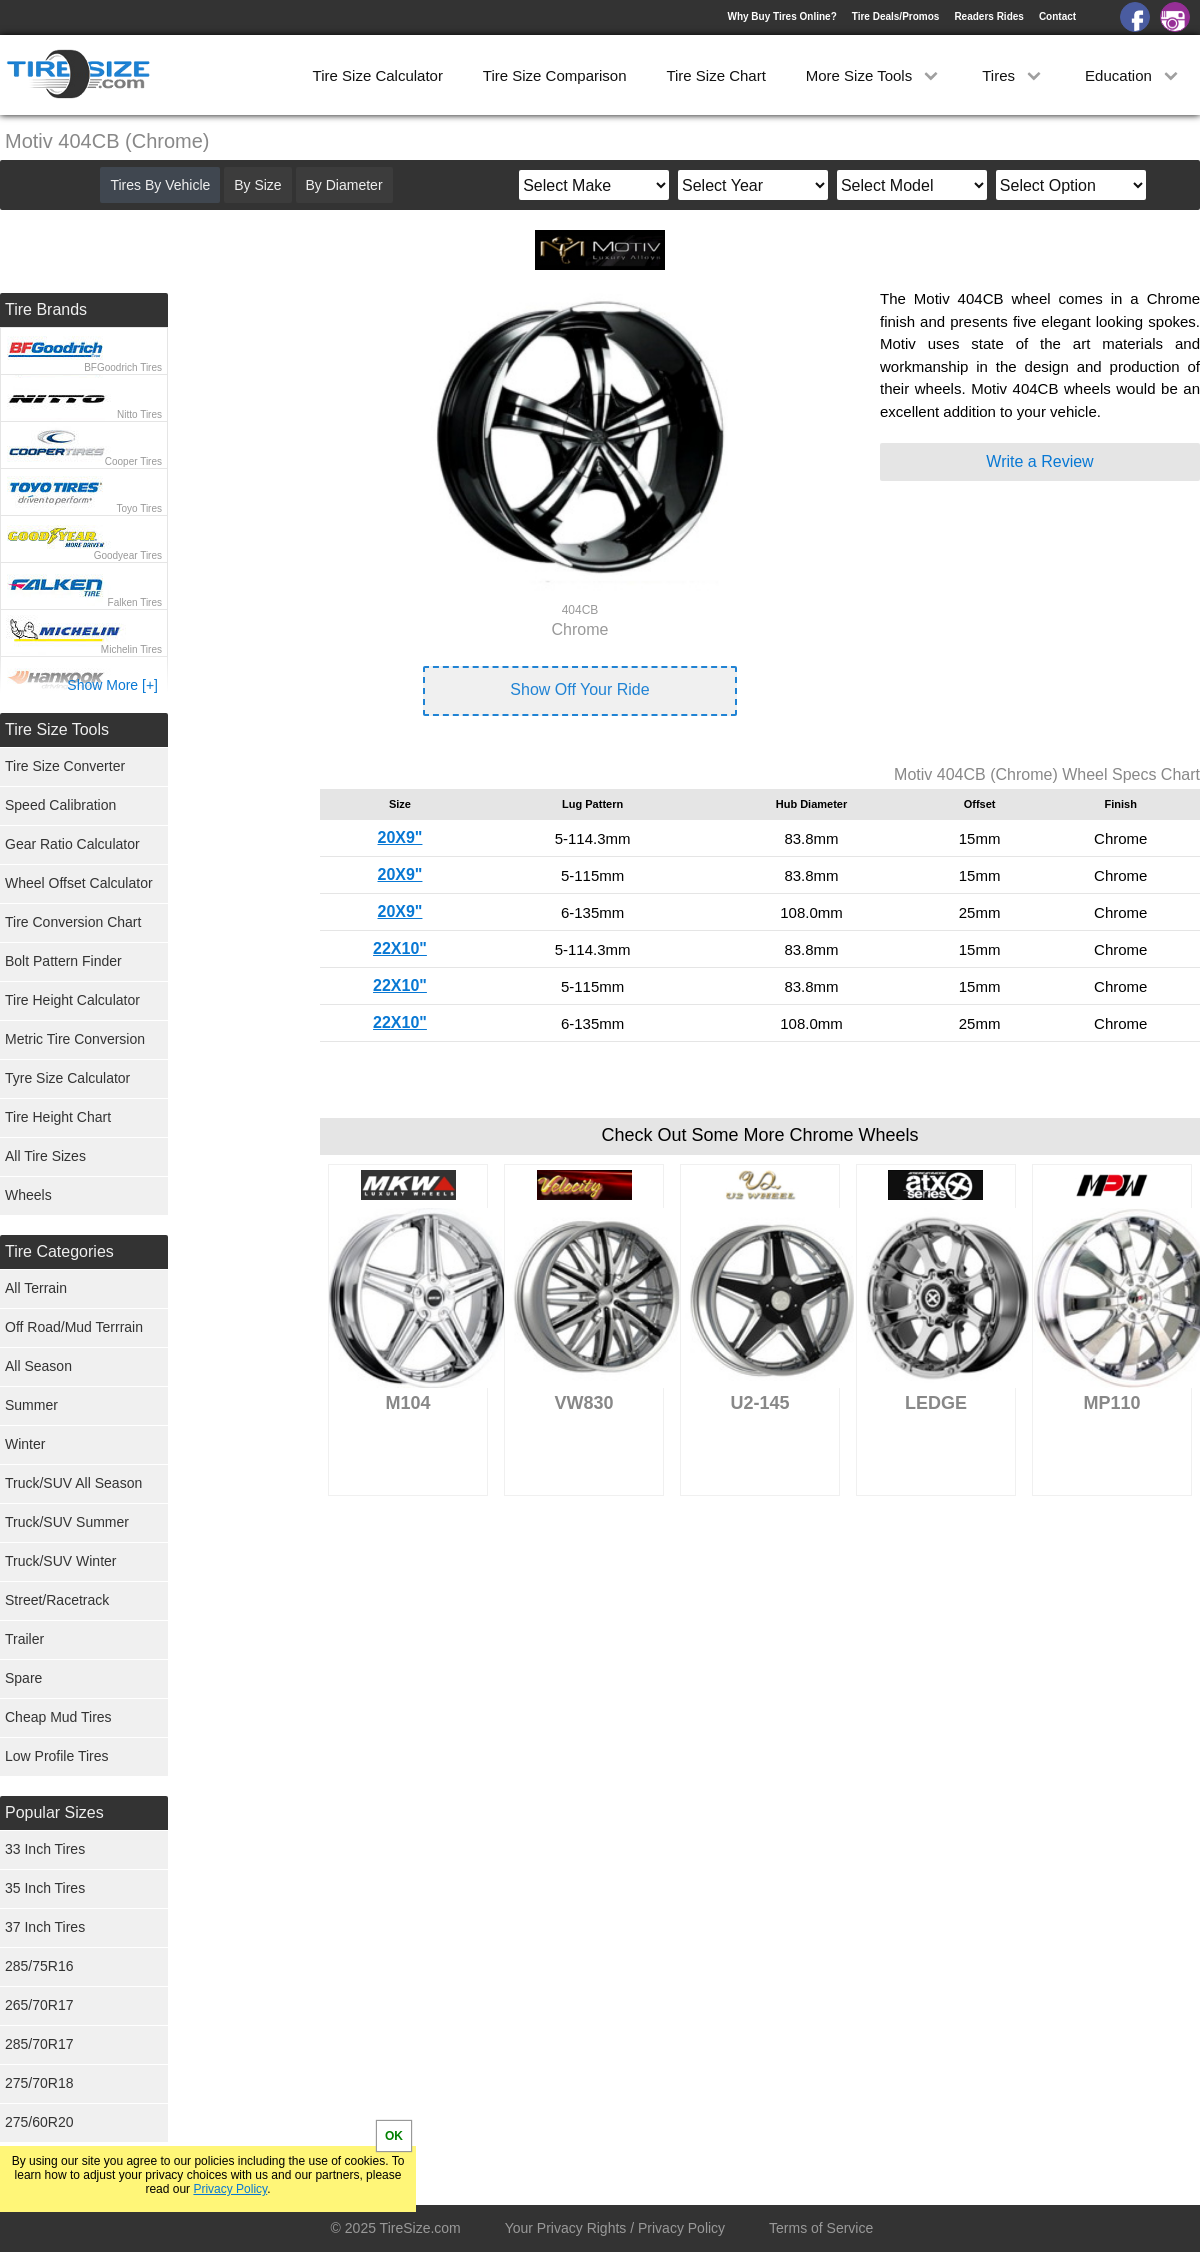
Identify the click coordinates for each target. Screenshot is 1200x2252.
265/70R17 (39, 2005)
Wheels (28, 1195)
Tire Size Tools (57, 729)
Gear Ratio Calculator (72, 844)
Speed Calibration (60, 805)
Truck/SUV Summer (67, 1522)
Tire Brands (46, 309)
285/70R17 (39, 2044)
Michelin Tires (131, 649)
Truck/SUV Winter (61, 1561)
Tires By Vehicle (160, 185)
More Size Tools (874, 75)
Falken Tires (135, 602)
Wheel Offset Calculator (79, 883)
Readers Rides (988, 16)
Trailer (24, 1639)
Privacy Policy (230, 2189)
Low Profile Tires (56, 1756)
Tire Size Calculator (378, 75)
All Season (38, 1366)
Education (1133, 75)
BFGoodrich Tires (123, 367)
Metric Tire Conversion (75, 1039)
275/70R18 (39, 2083)
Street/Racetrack (57, 1600)
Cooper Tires (133, 461)
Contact (1057, 16)
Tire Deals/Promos (896, 16)
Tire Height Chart (58, 1117)
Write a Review (1039, 461)
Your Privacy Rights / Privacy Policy (615, 2228)
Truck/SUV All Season (73, 1483)
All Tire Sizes (45, 1156)
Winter (25, 1444)
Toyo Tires (139, 508)
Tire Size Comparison (555, 75)
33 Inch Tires (45, 1849)
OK (394, 2136)
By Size (257, 185)
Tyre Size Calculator (67, 1078)
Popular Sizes (54, 1812)
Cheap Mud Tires (58, 1717)
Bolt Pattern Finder (63, 961)
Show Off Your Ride (579, 689)
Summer (31, 1405)
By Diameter (344, 185)
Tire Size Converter (65, 766)
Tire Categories (59, 1251)
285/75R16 (39, 1966)
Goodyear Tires (128, 555)
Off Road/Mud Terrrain (74, 1327)
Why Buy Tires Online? (781, 16)
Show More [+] (112, 685)
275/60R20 (39, 2122)
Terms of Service (821, 2228)
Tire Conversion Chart (73, 922)
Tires (1013, 75)
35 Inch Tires (45, 1888)
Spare (23, 1678)
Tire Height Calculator (72, 1000)
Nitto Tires (139, 414)
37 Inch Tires (45, 1927)
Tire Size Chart (715, 75)
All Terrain (36, 1288)
